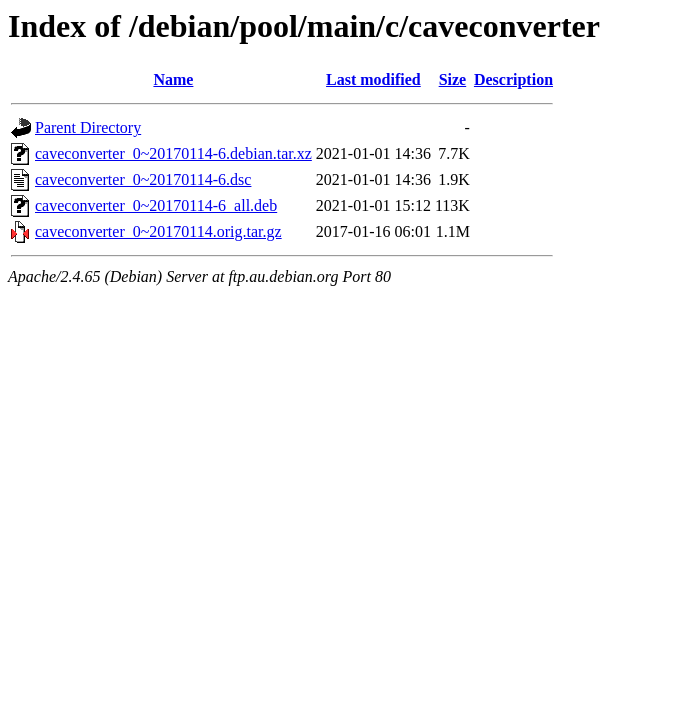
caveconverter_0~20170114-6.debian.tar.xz (173, 153)
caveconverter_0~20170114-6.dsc (143, 179)
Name (173, 79)
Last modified (373, 79)
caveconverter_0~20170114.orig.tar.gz (158, 231)
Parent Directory (88, 127)
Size (453, 79)
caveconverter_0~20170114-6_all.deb (156, 205)
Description (513, 79)
